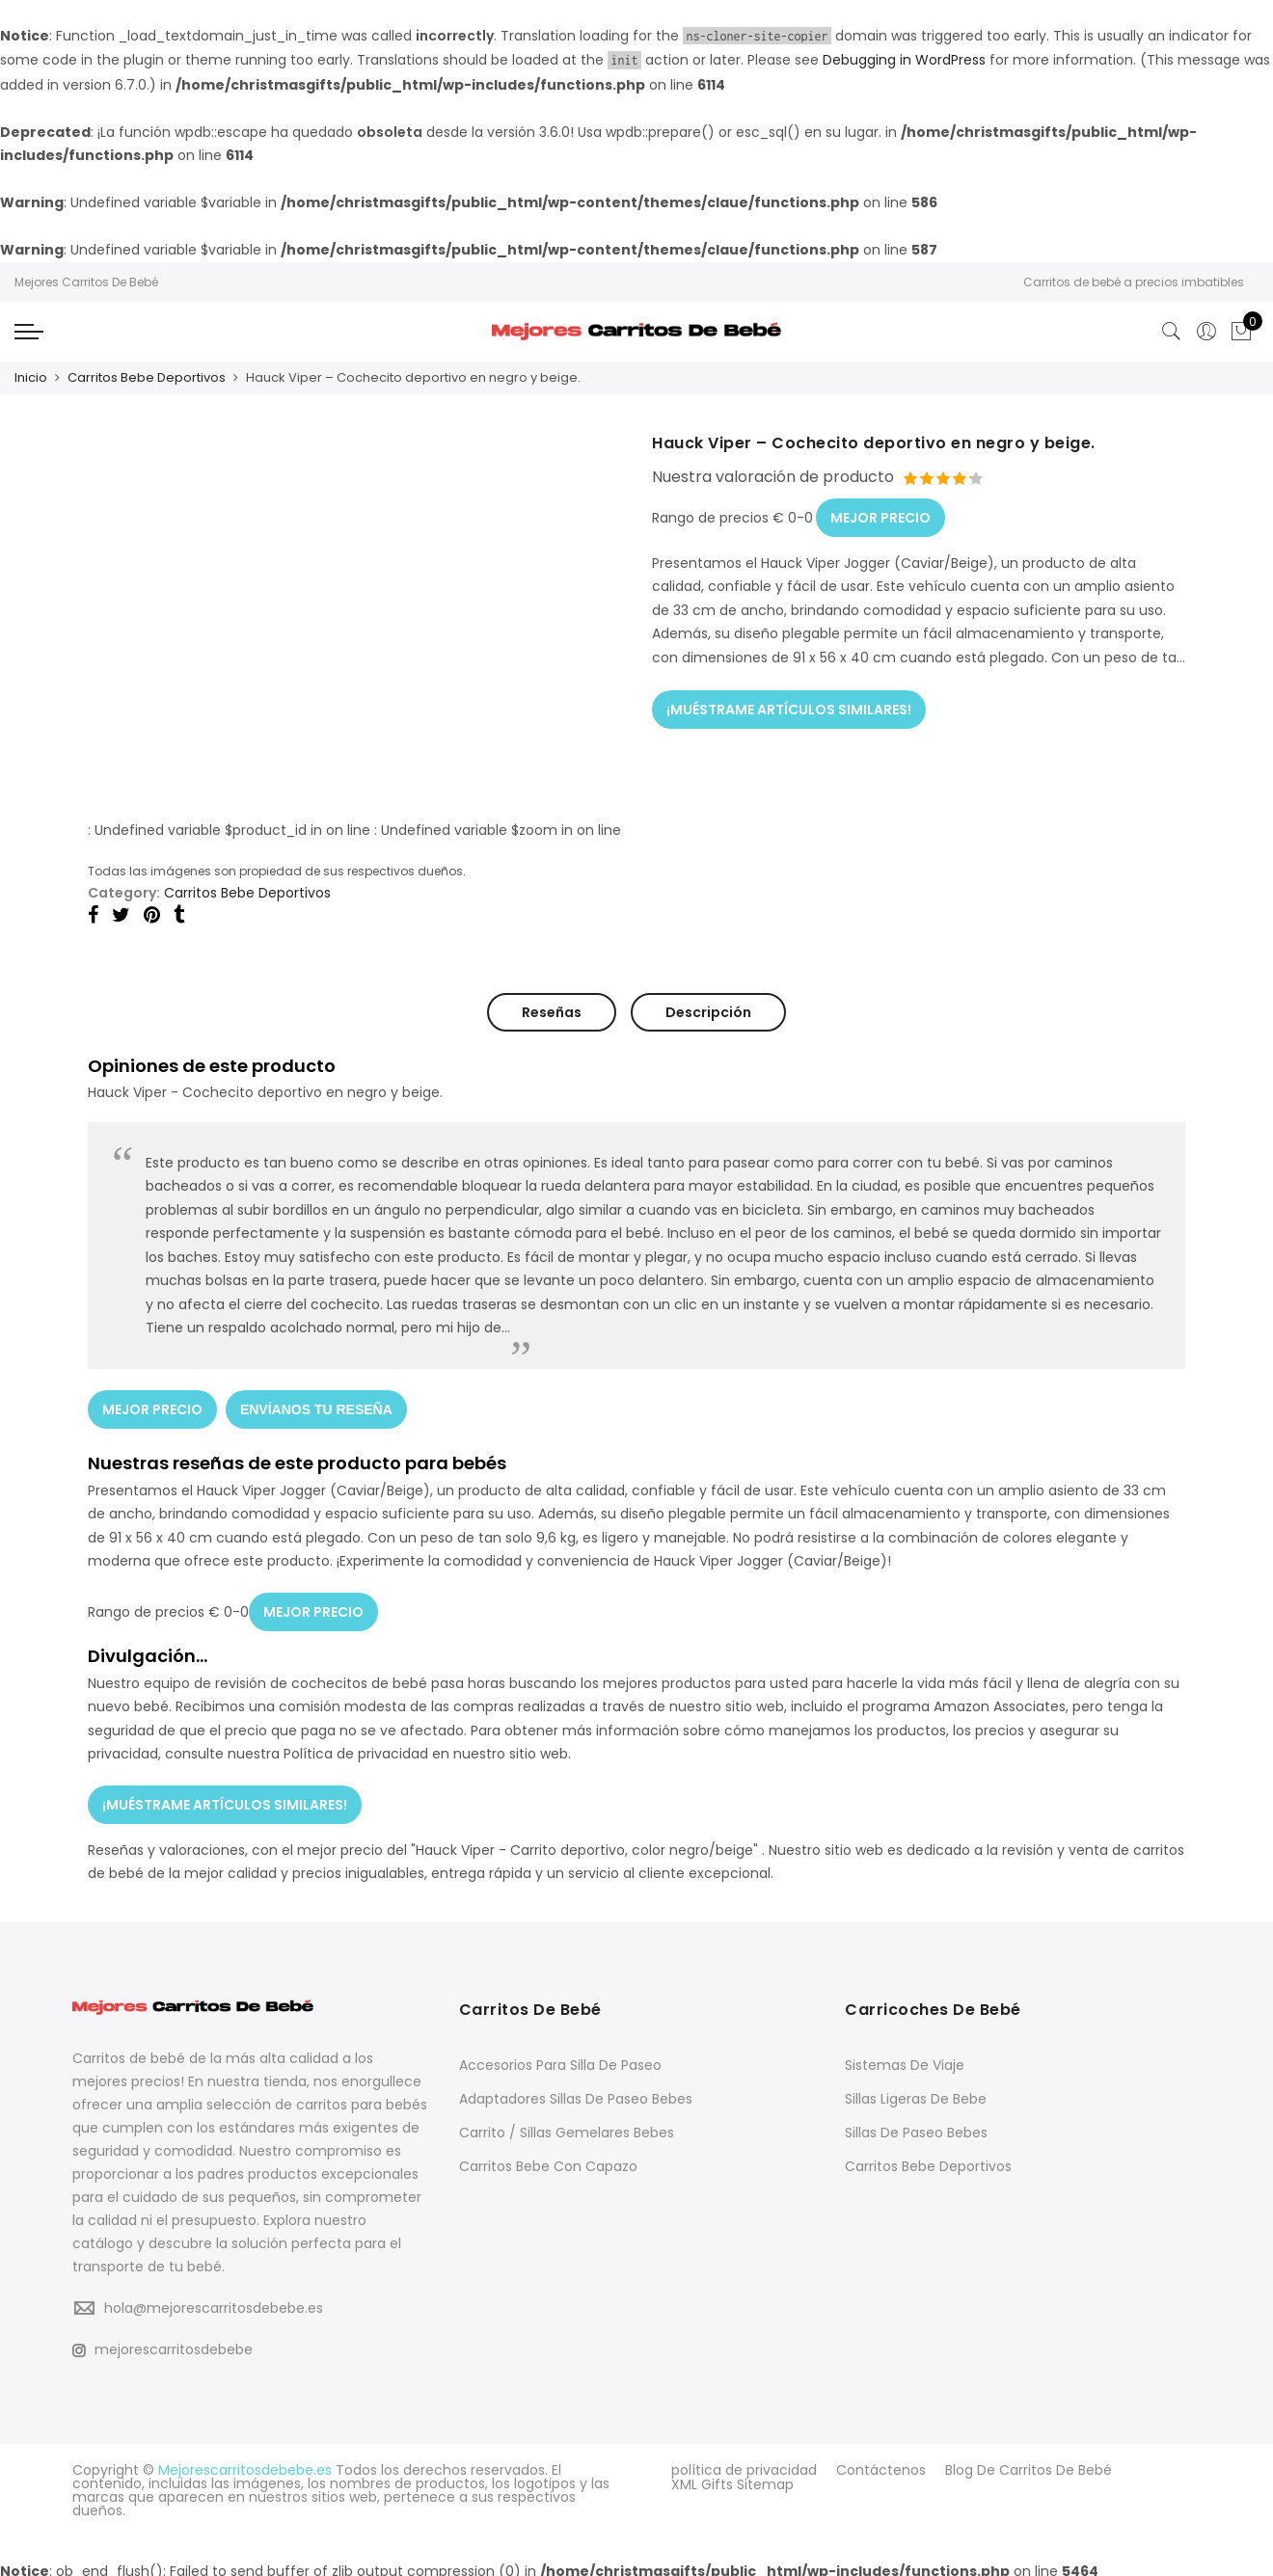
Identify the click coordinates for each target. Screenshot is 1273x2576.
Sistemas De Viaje (904, 2057)
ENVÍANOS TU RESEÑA (317, 1406)
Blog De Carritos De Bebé (1028, 2462)
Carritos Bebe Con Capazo (548, 2158)
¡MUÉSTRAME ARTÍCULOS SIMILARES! (788, 704)
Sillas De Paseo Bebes (916, 2124)
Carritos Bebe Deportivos (147, 377)
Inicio (30, 377)
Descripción (708, 1011)
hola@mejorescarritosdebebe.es (213, 2300)
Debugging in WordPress (904, 59)
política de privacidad (744, 2462)
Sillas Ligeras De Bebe (916, 2091)
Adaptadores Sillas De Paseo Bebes (575, 2091)
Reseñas (552, 1011)
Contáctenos (881, 2462)
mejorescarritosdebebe (162, 2341)
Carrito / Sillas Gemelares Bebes (566, 2124)
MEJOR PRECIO (880, 513)
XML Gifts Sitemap (732, 2475)
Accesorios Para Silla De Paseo (560, 2057)
